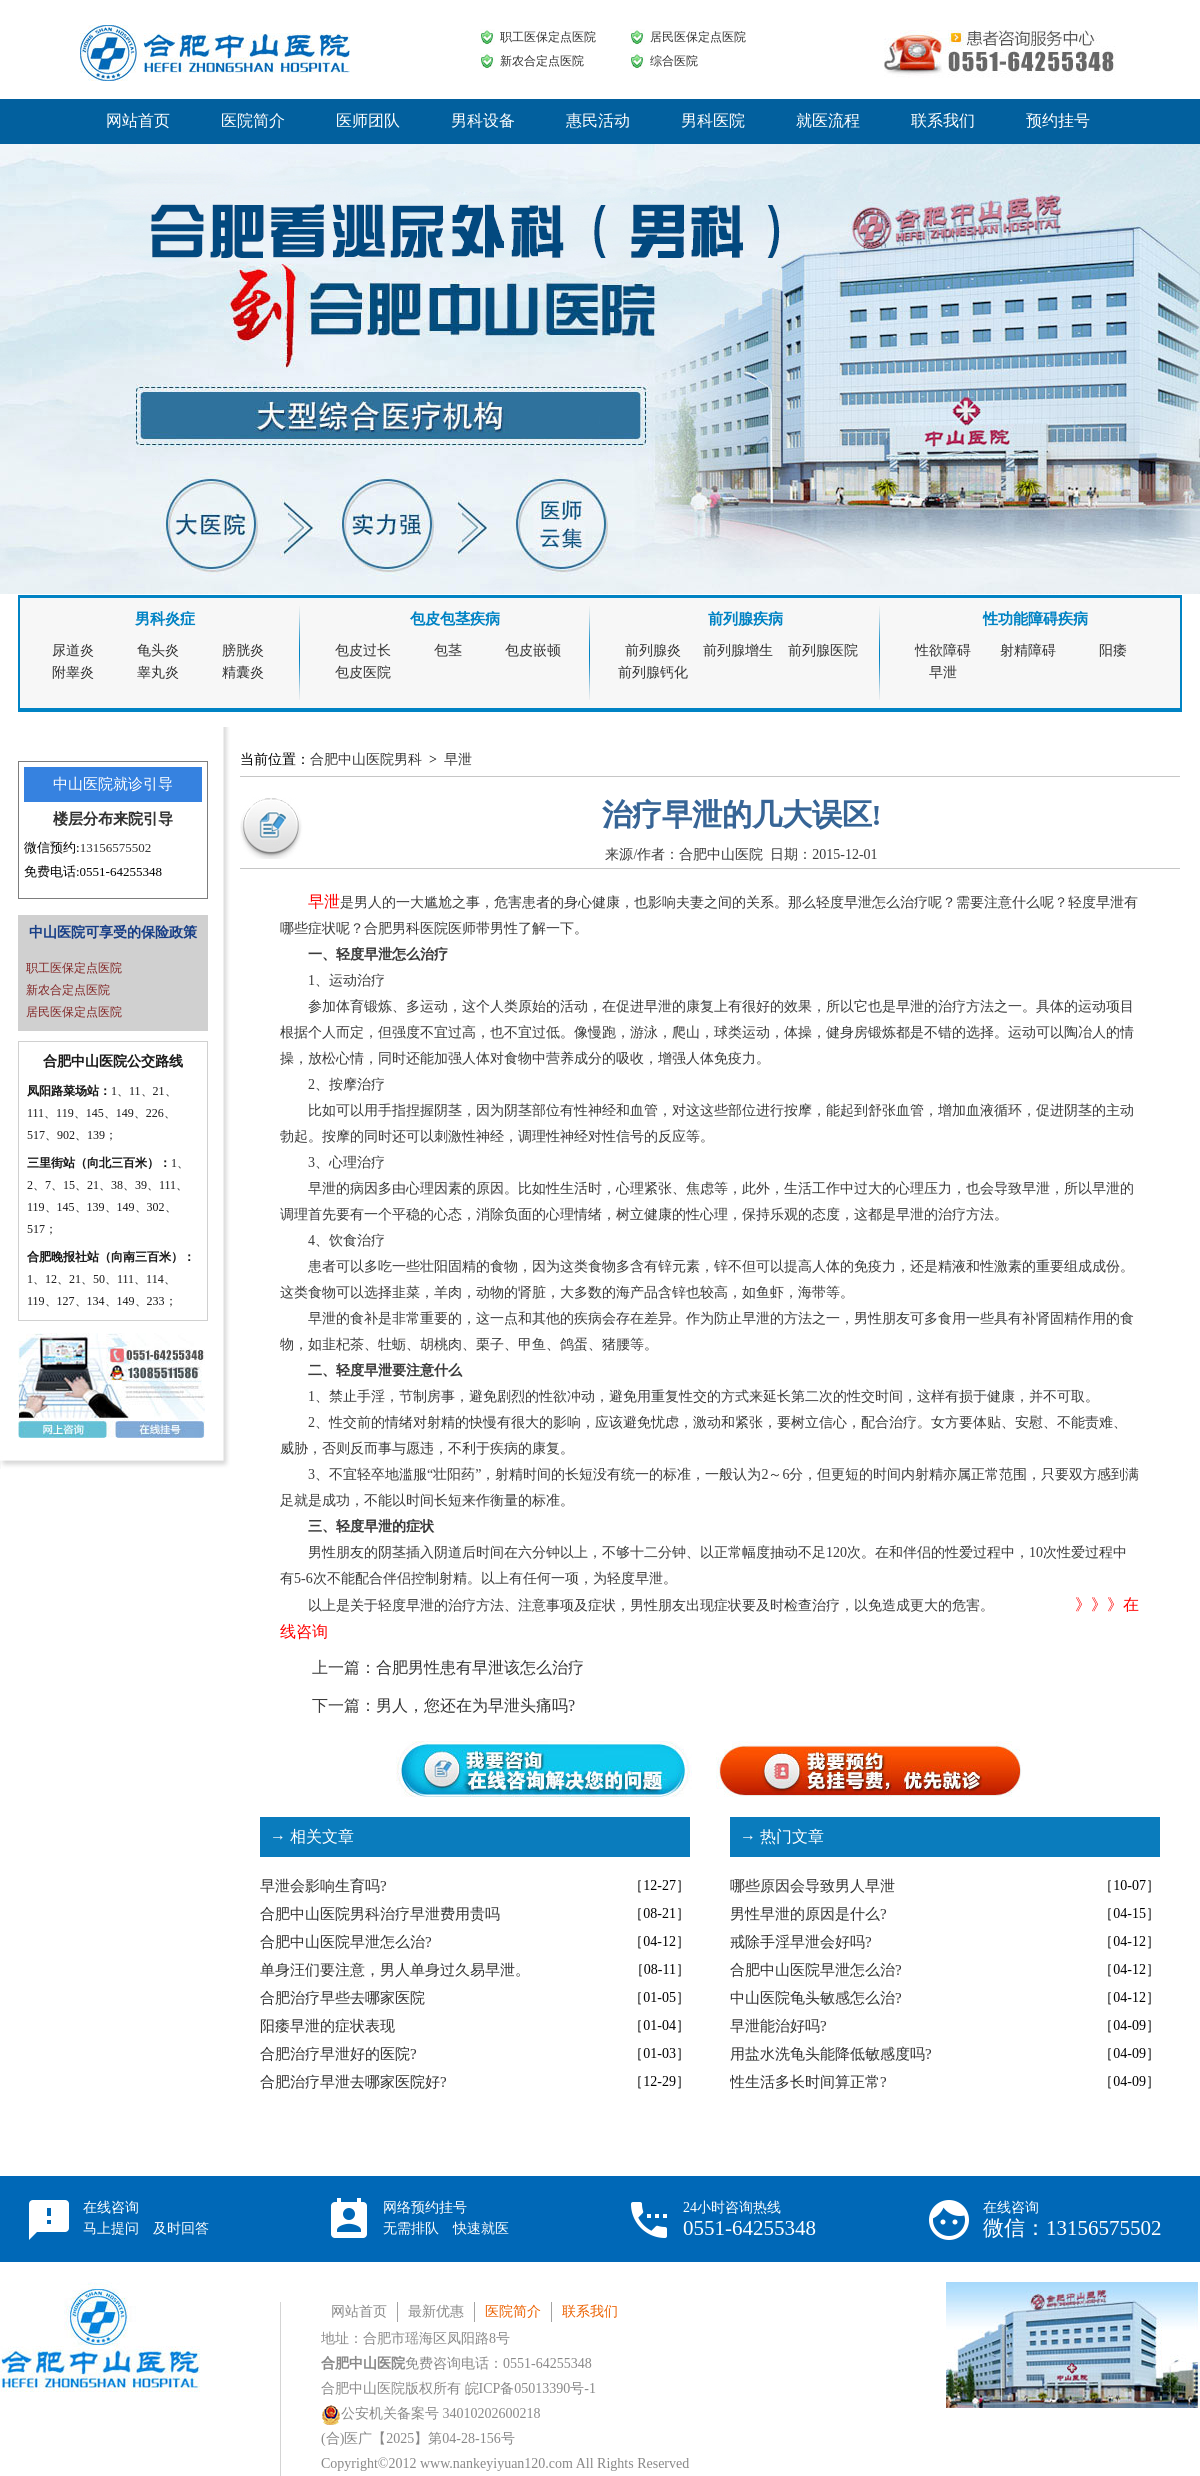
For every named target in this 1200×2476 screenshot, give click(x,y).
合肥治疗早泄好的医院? (338, 2054)
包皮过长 (363, 650)
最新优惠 (436, 2311)
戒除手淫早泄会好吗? (801, 1942)
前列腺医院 (823, 650)
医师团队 (368, 120)
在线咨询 (146, 2218)
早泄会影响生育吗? (323, 1886)
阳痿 (1113, 650)
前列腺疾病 (745, 619)
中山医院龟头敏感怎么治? (816, 1998)
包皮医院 (363, 672)
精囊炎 (243, 672)
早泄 (943, 672)
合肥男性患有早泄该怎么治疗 (480, 1667)
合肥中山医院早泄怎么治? (346, 1942)
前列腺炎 (653, 650)
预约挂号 (1058, 120)
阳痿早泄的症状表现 (327, 2026)
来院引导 (143, 819)
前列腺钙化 (653, 672)
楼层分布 (83, 819)
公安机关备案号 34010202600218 (431, 2413)
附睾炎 (73, 672)
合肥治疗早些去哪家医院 (342, 1998)
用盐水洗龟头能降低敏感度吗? (831, 2054)
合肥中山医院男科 (366, 759)
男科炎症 (165, 619)
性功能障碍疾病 (1035, 619)
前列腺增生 (738, 650)
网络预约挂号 (446, 2218)
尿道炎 (73, 650)
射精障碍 (1028, 650)
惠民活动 (598, 120)
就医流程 (828, 120)
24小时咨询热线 (749, 2219)
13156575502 (116, 847)
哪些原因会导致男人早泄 (812, 1886)
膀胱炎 (243, 650)
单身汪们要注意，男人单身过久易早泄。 (395, 1970)
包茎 (448, 650)
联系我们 (943, 120)
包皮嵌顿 (533, 650)
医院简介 (253, 120)
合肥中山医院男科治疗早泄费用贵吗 (380, 1914)
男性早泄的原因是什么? (808, 1914)
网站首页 (138, 120)
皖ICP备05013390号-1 (530, 2388)
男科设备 (483, 120)
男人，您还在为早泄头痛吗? (475, 1705)
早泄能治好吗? (778, 2026)
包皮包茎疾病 (455, 619)
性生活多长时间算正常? (808, 2082)
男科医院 (713, 120)
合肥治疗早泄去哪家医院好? (353, 2082)
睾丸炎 (158, 672)
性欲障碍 (943, 650)
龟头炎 (158, 650)
